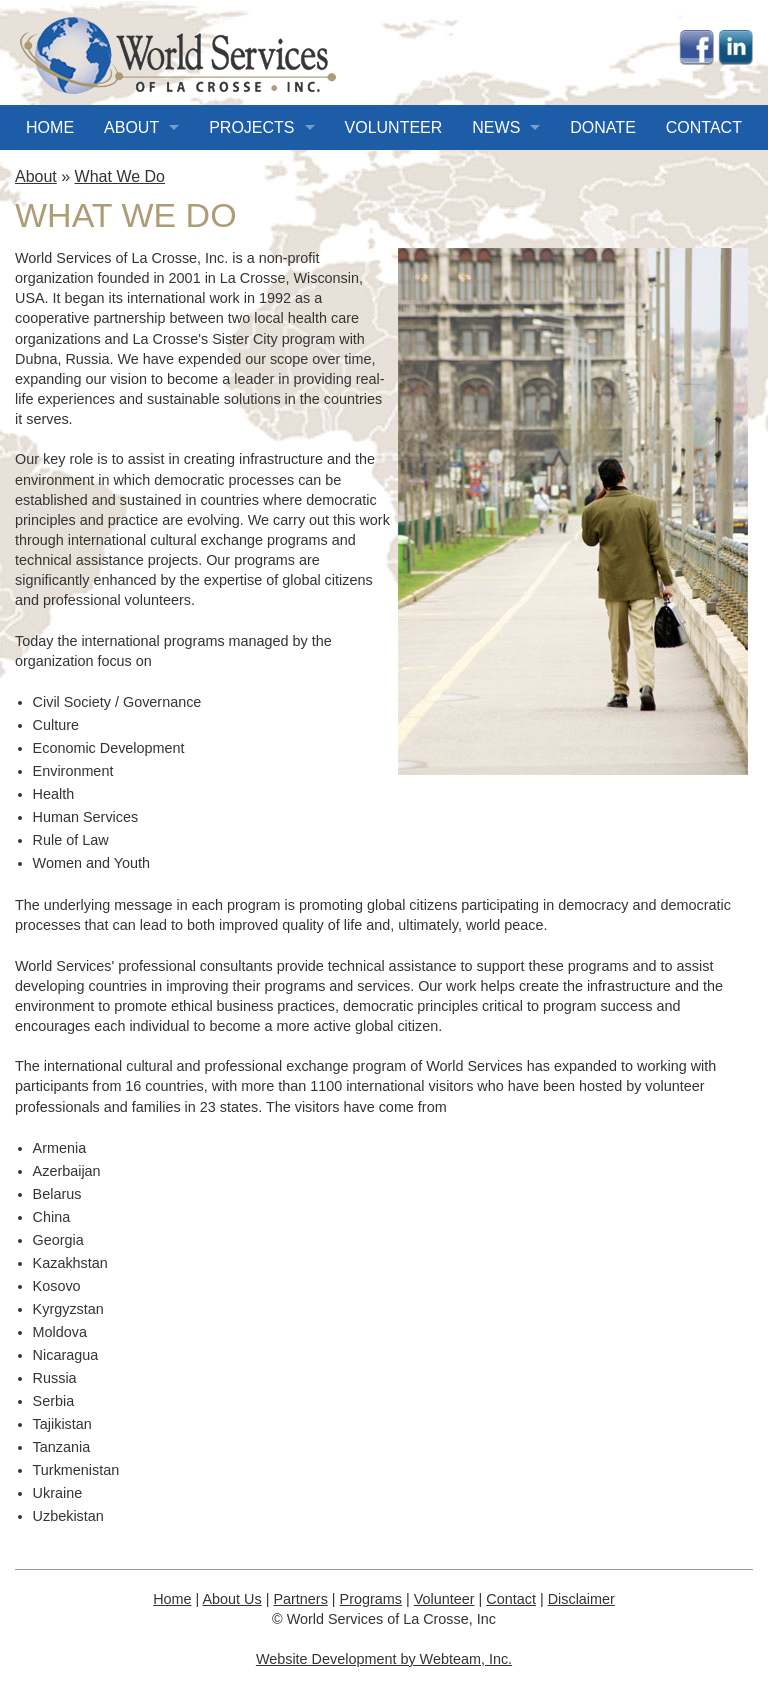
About (131, 127)
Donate (602, 127)
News (496, 127)
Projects (251, 127)
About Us (232, 1599)
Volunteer (394, 127)
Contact (704, 127)
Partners (300, 1599)
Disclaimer (581, 1599)
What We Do (120, 176)
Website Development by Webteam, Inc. (384, 1659)
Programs (371, 1599)
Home (50, 127)
